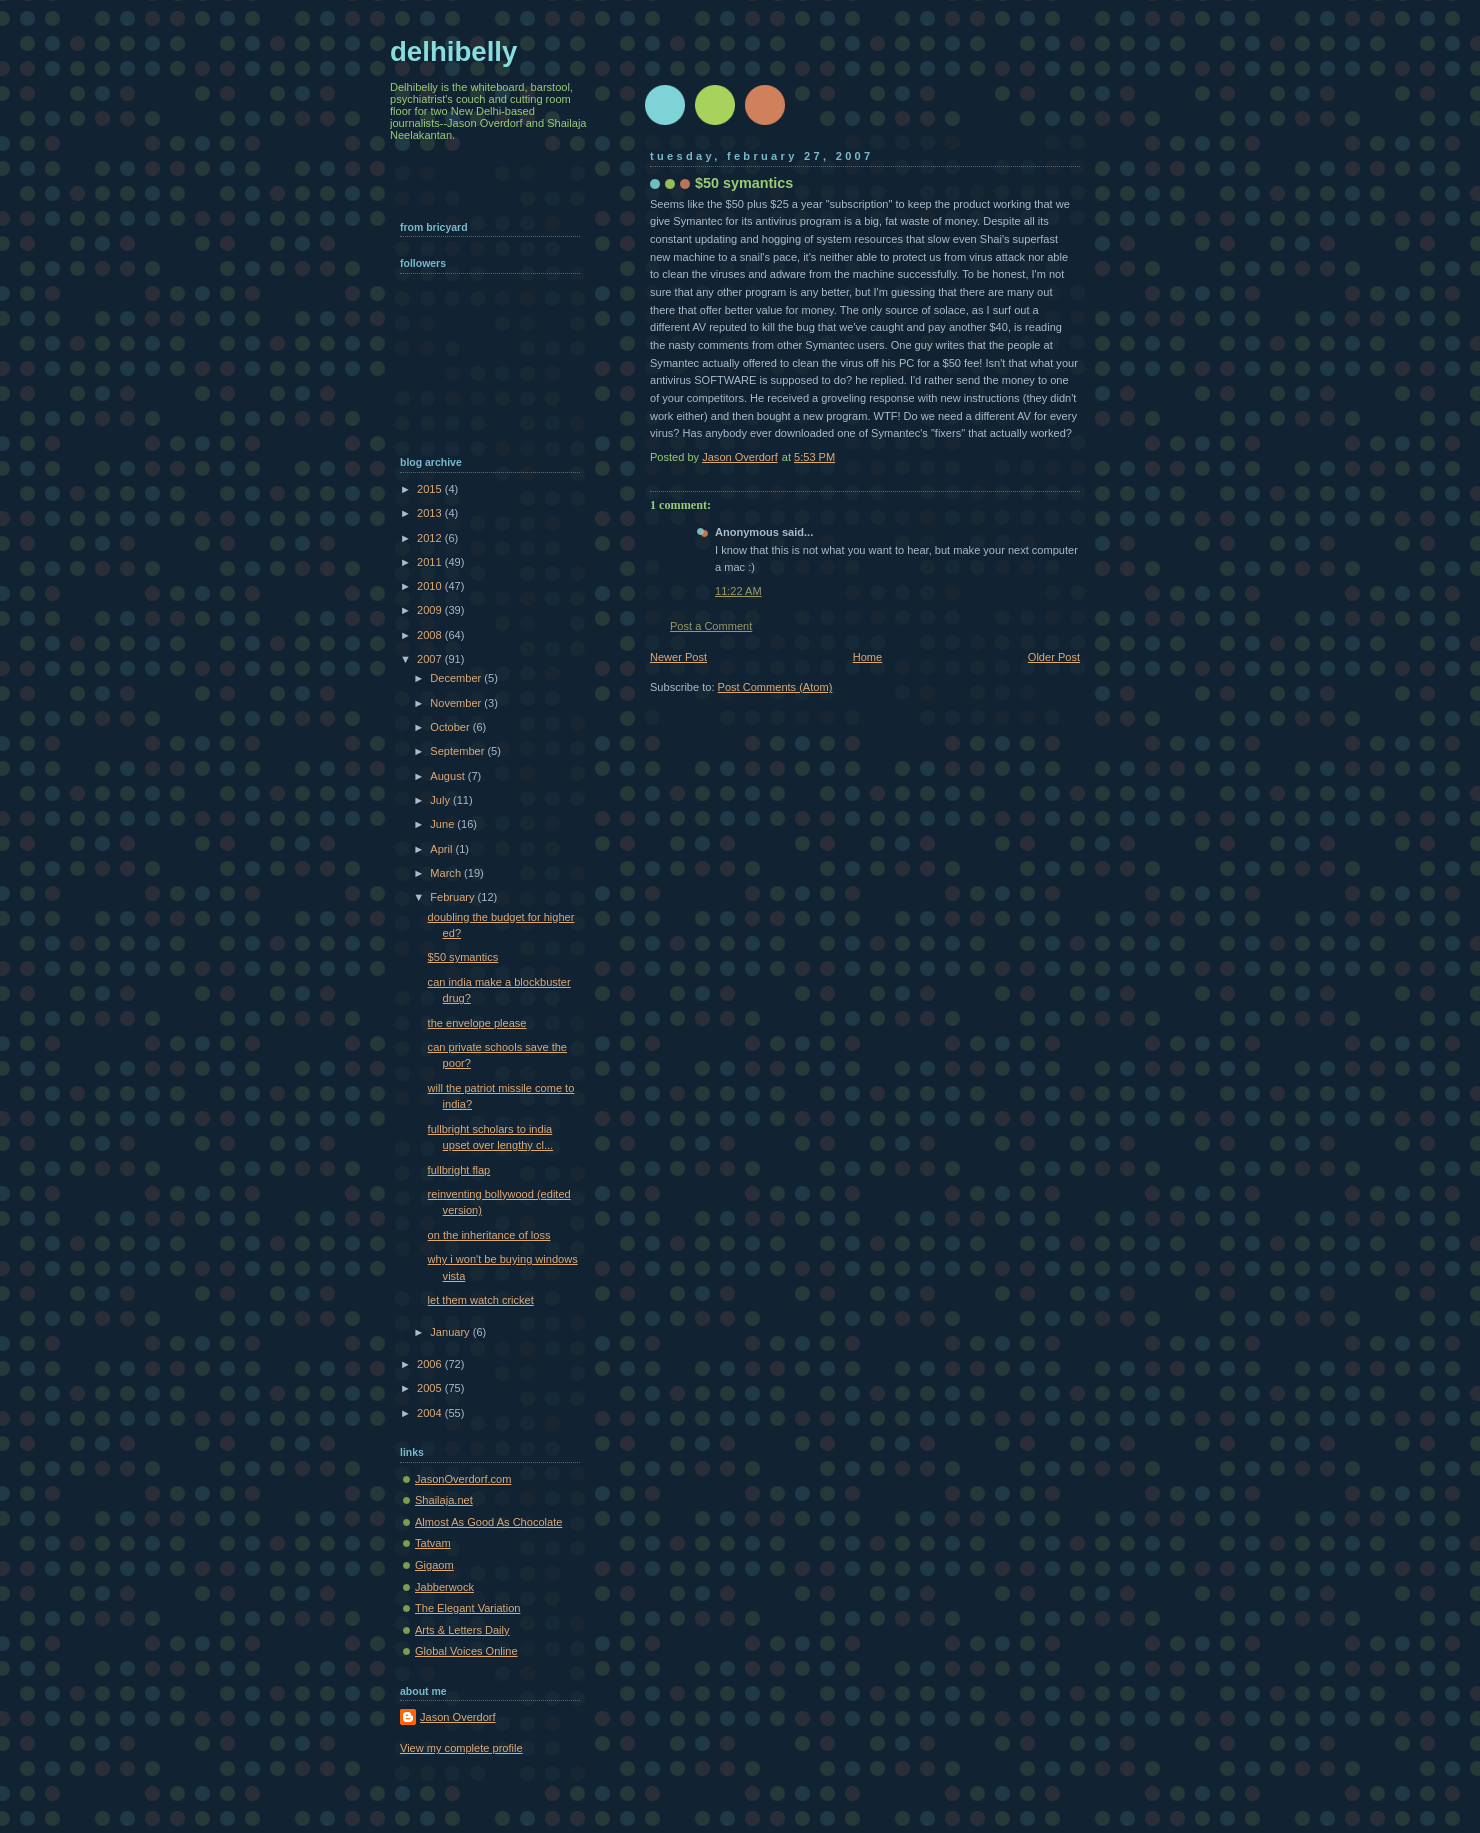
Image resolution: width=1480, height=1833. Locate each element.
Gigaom (434, 1565)
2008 (431, 635)
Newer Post (678, 657)
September (458, 751)
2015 (431, 489)
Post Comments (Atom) (775, 687)
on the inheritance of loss (489, 1235)
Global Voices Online (466, 1651)
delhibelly (453, 51)
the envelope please (477, 1023)
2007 (431, 659)
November (457, 703)
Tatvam (433, 1543)
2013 (431, 513)
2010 (431, 586)
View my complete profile (461, 1748)
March (447, 873)
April (442, 849)
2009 (431, 610)
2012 (431, 538)
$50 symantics (463, 957)
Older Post (1054, 657)
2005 (431, 1388)
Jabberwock (444, 1587)
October (451, 727)
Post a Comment (711, 626)
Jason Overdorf (458, 1717)
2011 (431, 562)
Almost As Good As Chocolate (488, 1522)
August (448, 776)
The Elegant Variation (467, 1608)
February (453, 897)
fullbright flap (459, 1170)
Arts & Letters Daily (462, 1630)
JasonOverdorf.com (463, 1479)
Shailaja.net (444, 1500)
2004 (431, 1413)
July (441, 800)
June (443, 824)
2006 (431, 1364)
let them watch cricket (481, 1300)
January (451, 1332)
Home (867, 657)
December (457, 678)
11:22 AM (738, 591)
